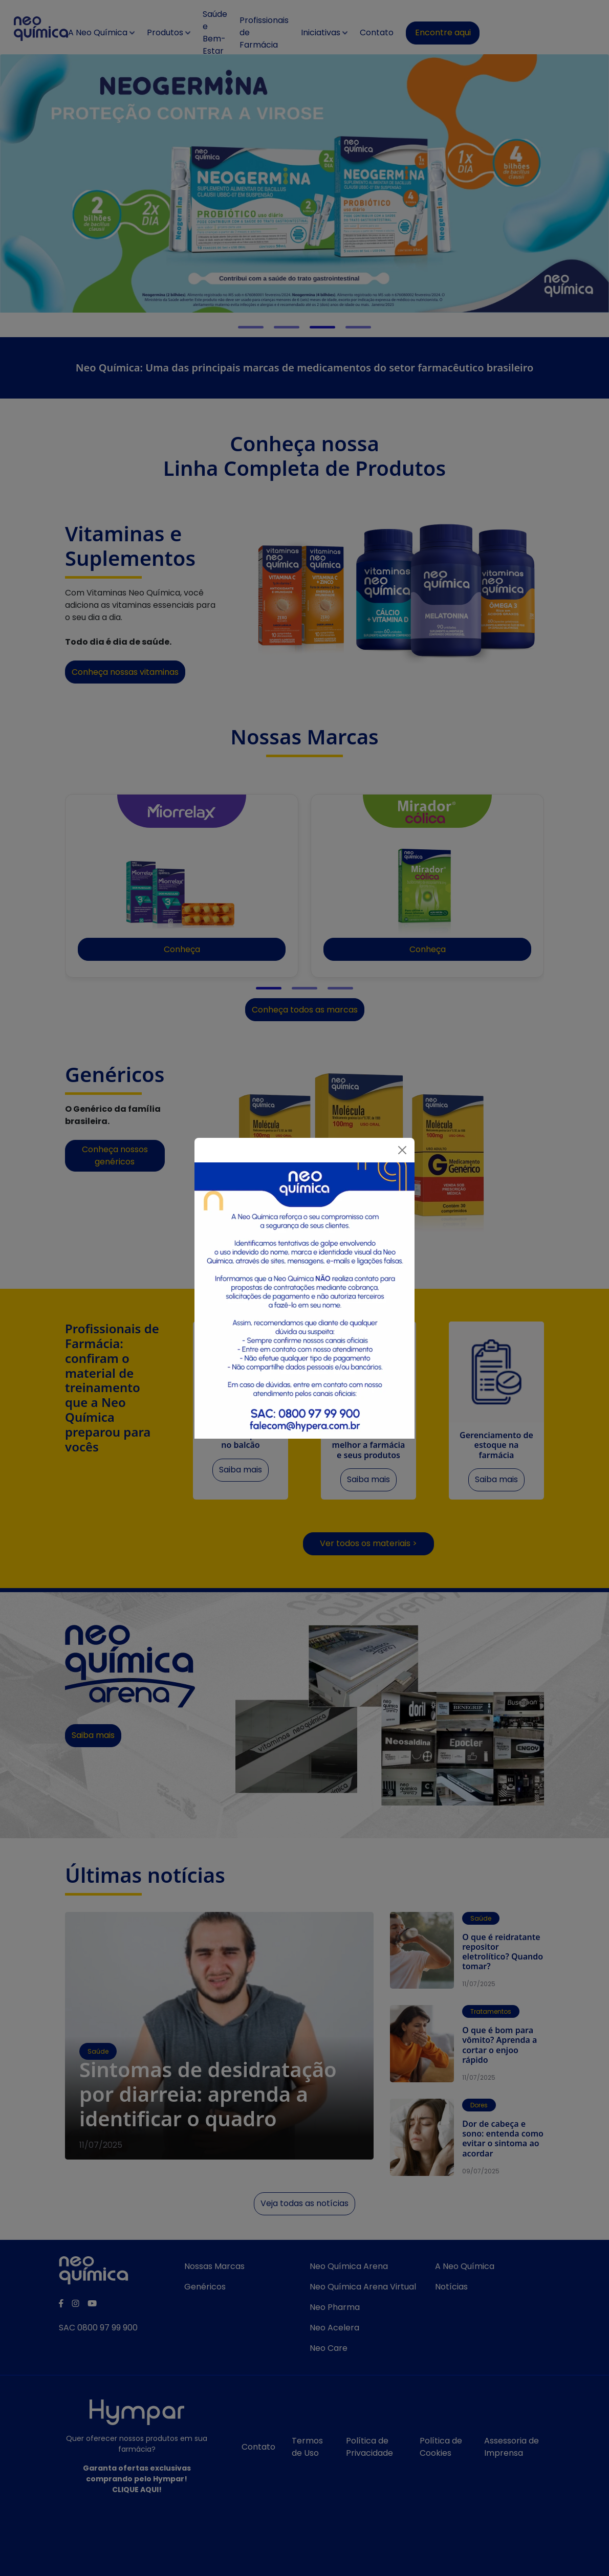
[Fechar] (402, 1150)
